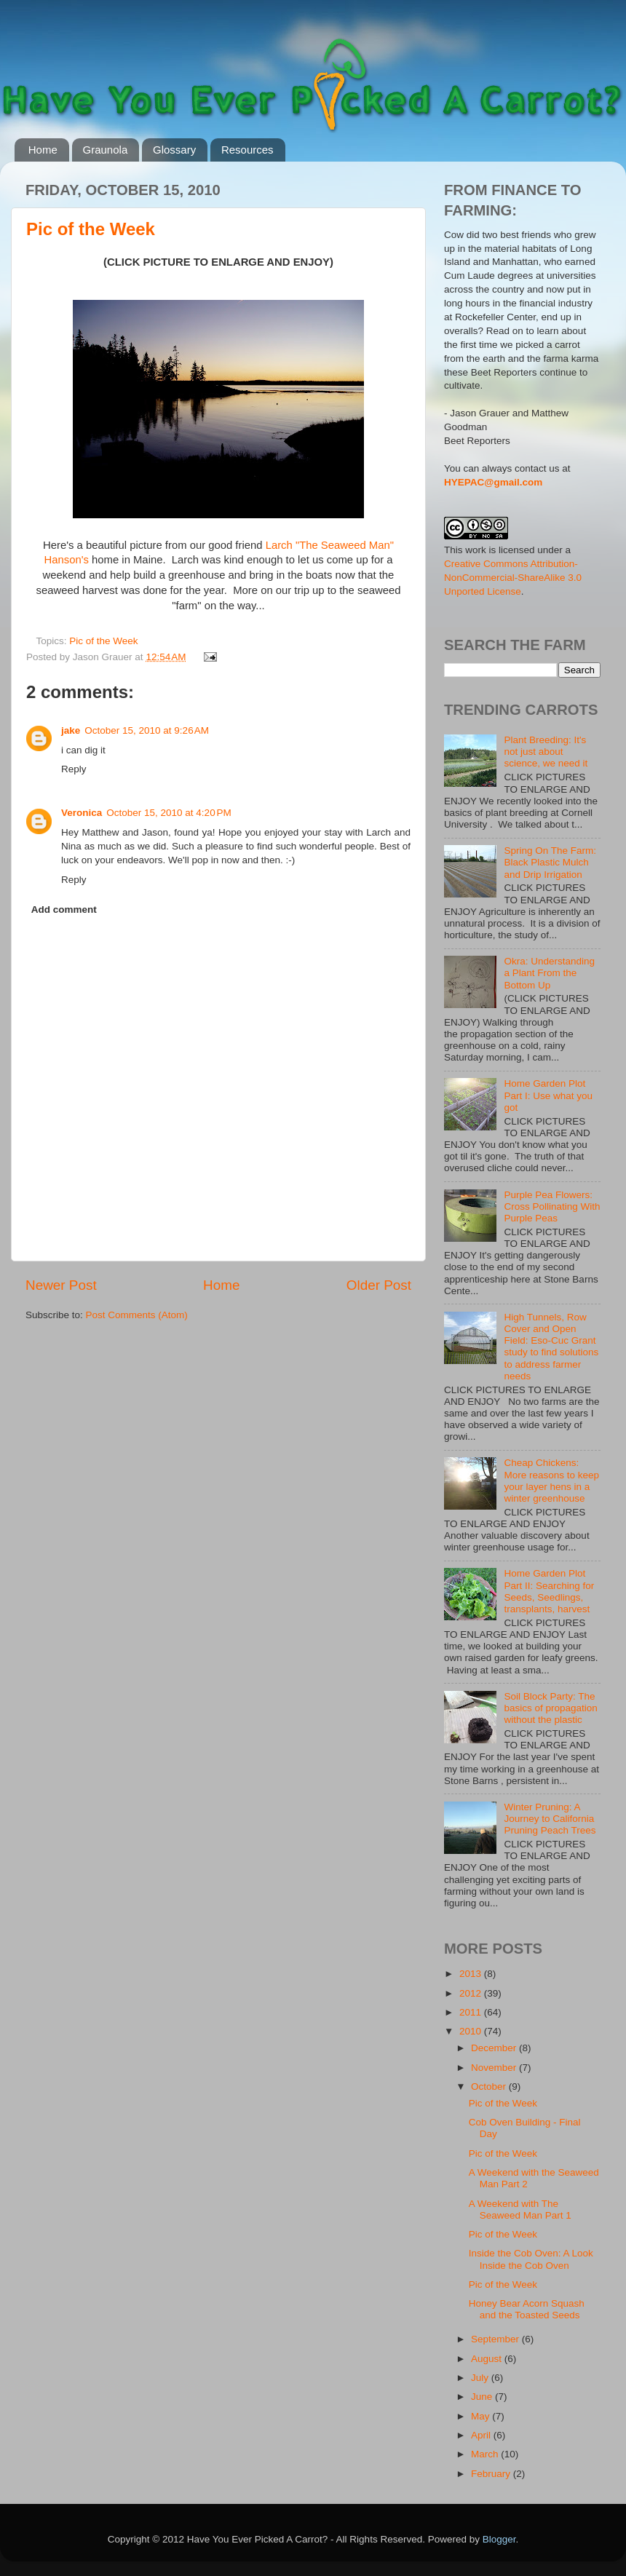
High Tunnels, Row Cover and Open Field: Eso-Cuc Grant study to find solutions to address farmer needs (551, 1347)
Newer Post (61, 1285)
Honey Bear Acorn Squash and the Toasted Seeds (527, 2309)
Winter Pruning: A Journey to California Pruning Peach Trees (549, 1819)
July (481, 2377)
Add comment (64, 909)
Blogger (499, 2539)
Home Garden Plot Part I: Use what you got (548, 1095)
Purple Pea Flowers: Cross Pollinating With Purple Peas (552, 1206)
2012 (471, 1993)
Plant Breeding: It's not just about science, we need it (545, 751)
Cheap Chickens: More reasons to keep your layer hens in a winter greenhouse (551, 1480)
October (490, 2086)
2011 (471, 2012)
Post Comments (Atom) (137, 1314)
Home (43, 149)
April (482, 2435)
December (495, 2047)
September (496, 2339)
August (487, 2358)
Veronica (81, 812)
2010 (471, 2031)
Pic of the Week (90, 229)
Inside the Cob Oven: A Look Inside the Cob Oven (531, 2259)
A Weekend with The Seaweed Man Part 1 (520, 2209)
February (492, 2473)
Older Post (378, 1285)
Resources (247, 149)
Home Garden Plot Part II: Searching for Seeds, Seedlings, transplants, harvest (549, 1591)
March (486, 2454)
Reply (74, 769)
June (483, 2396)
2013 (471, 1973)
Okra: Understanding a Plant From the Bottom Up (549, 973)
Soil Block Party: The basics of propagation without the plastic (550, 1708)
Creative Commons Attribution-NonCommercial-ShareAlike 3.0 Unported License (513, 577)
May (481, 2416)
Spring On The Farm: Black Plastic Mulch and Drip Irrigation (550, 862)
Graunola (105, 149)
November (495, 2067)
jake (70, 730)
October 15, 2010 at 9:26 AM (146, 730)
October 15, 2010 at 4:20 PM (168, 812)
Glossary (174, 149)
